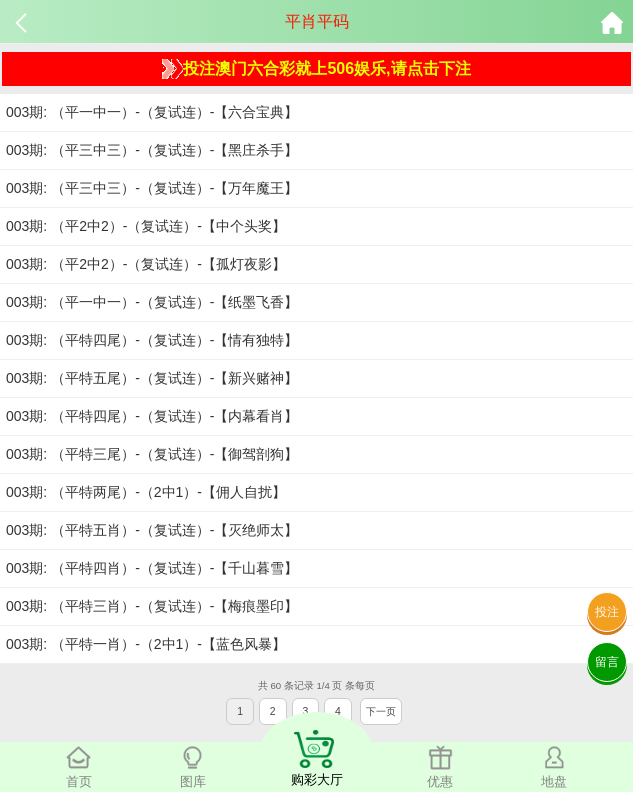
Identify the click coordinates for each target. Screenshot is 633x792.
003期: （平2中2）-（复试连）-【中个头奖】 (146, 226)
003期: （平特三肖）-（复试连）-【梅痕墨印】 (152, 606)
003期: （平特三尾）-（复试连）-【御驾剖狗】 (152, 454)
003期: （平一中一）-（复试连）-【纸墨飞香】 (152, 302)
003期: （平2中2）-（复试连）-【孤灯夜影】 (146, 264)
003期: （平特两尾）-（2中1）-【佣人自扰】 (146, 492)
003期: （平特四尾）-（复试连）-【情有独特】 (152, 340)
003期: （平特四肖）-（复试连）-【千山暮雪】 (152, 568)
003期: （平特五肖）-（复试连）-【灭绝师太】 (152, 530)
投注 (607, 612)
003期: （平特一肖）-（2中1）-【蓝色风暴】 (146, 644)
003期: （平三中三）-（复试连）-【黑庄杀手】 (152, 150)
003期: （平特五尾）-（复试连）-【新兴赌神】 (152, 378)
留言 (607, 662)
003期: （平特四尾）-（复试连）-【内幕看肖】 (152, 416)
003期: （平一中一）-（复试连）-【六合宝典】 (152, 112)
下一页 (381, 711)
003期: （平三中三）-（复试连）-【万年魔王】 (152, 188)
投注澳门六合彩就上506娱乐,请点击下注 (316, 69)
